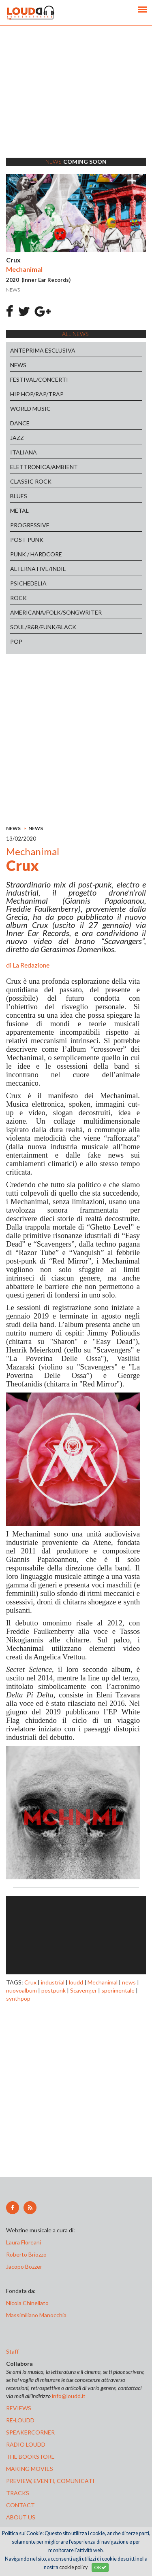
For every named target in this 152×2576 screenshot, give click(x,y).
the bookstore (30, 2456)
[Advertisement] (76, 102)
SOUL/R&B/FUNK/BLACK (43, 626)
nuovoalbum (21, 1990)
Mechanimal (103, 1982)
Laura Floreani (24, 2242)
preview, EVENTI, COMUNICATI (50, 2480)
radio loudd (25, 2444)
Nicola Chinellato (27, 2302)
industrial (52, 1982)
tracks (17, 2492)
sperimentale (118, 1990)
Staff (12, 2351)
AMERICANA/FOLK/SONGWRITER (56, 612)
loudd (76, 1982)
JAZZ (17, 437)
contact (20, 2505)
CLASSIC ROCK (30, 481)
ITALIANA (23, 452)
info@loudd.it (69, 2395)
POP (16, 641)
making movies (29, 2468)
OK (100, 2567)
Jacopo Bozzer (24, 2266)
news (129, 1982)
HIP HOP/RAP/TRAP (37, 394)
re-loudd (20, 2420)
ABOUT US (20, 2517)
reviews (18, 2408)
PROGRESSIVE (29, 525)
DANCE (20, 423)
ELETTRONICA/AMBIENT (44, 466)
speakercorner (30, 2432)
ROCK (18, 597)
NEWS (18, 364)
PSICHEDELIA (28, 583)
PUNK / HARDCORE (36, 554)
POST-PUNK (26, 539)
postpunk (53, 1990)
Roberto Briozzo (26, 2254)
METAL (19, 510)
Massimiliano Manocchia (36, 2315)
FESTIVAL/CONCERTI (39, 379)
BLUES (18, 495)
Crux (30, 1982)
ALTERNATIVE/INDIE (38, 568)
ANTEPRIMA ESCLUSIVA (42, 350)
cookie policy (73, 2567)
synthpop (18, 1998)
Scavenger (83, 1990)
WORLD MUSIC (30, 408)
